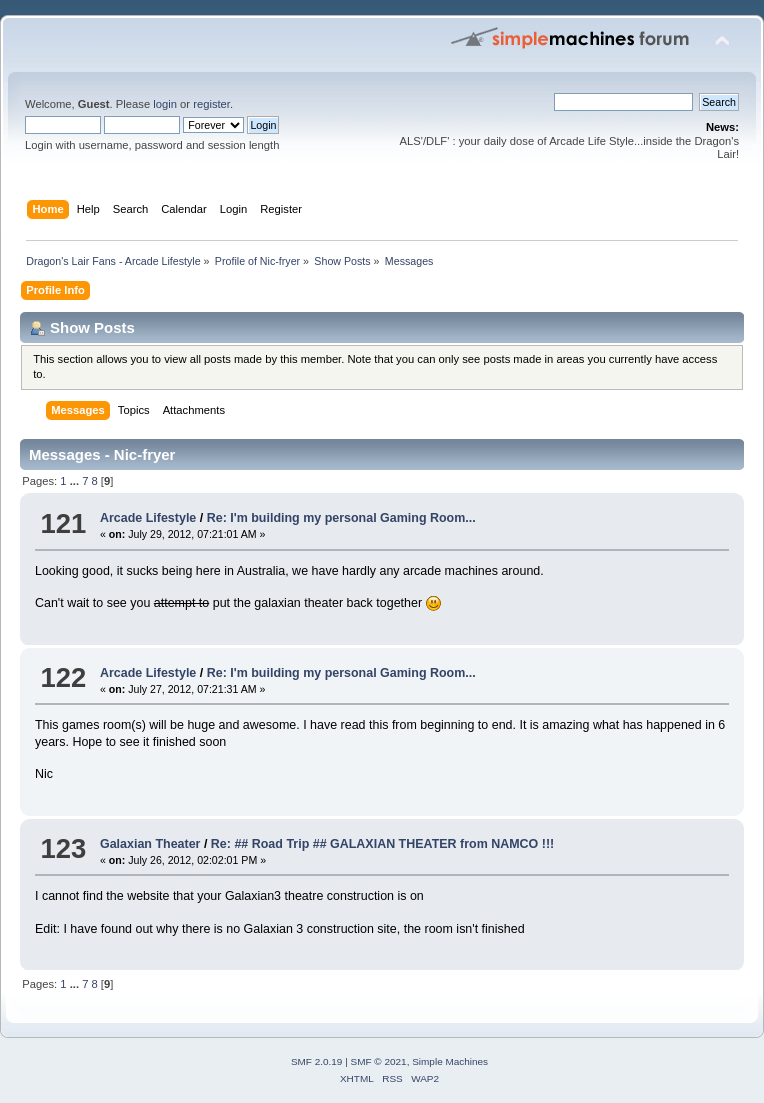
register (211, 104)
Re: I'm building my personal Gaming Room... (341, 518)
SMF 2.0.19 (317, 1061)
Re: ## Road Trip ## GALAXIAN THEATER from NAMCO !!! (382, 844)
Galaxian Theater (150, 844)
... (76, 481)
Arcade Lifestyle (148, 518)
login (165, 104)
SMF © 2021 (379, 1061)
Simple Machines (450, 1061)
